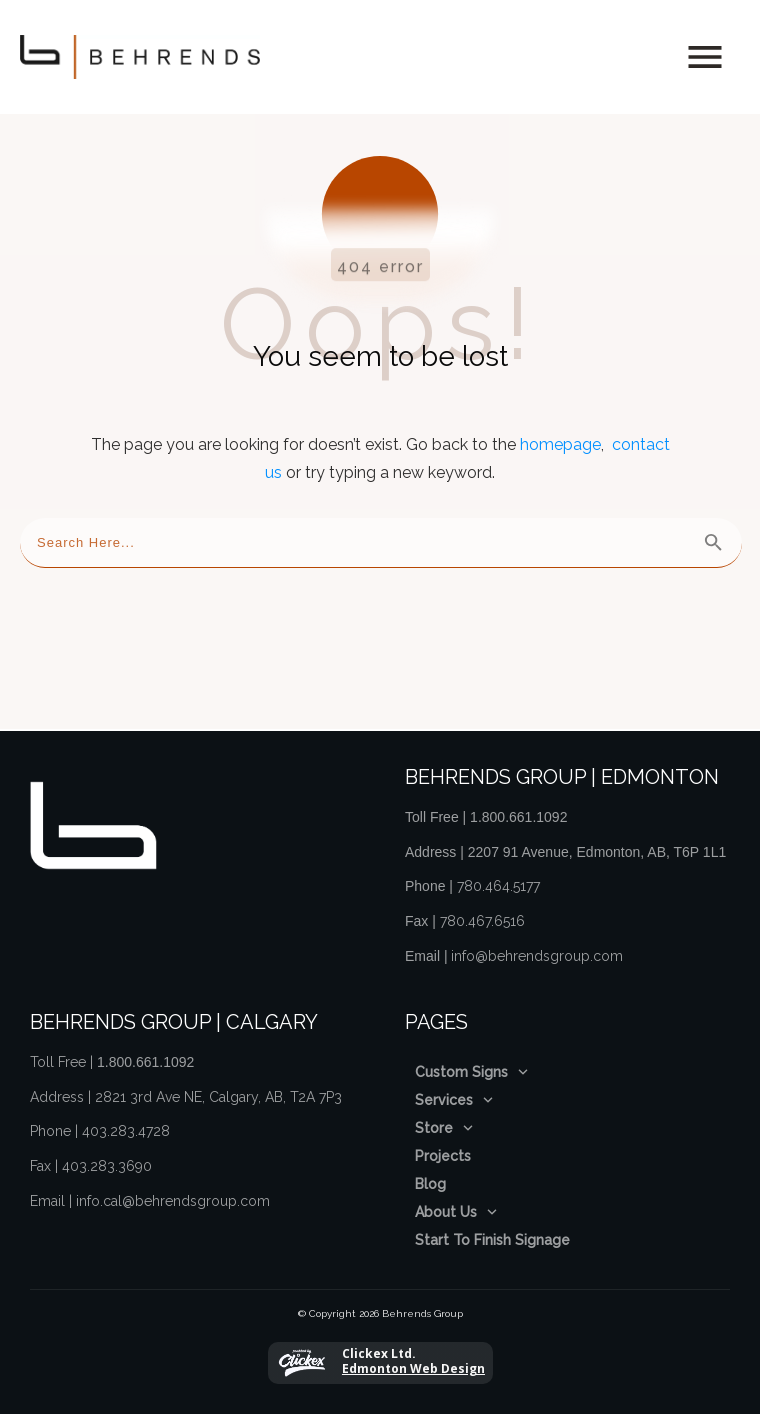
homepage (560, 434)
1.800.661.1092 (518, 807)
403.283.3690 (107, 1156)
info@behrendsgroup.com (537, 945)
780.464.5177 (498, 876)
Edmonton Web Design (413, 1358)
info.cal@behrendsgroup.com (173, 1190)
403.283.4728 (126, 1121)
